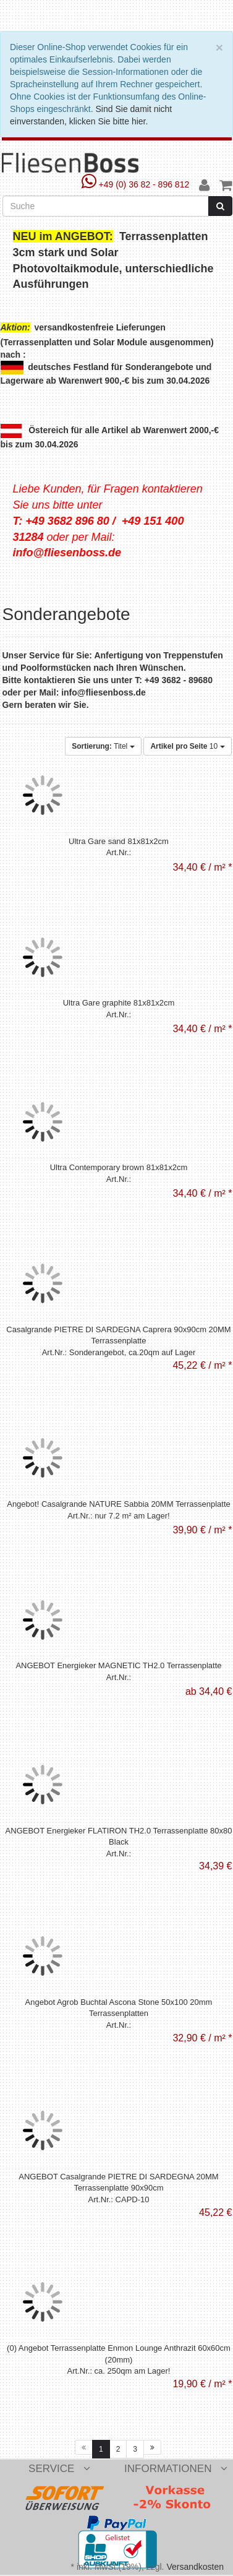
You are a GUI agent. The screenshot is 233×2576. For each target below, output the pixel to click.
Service (59, 2469)
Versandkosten (195, 2567)
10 (187, 746)
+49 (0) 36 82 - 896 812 (137, 184)
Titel (103, 746)
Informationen (175, 2469)
